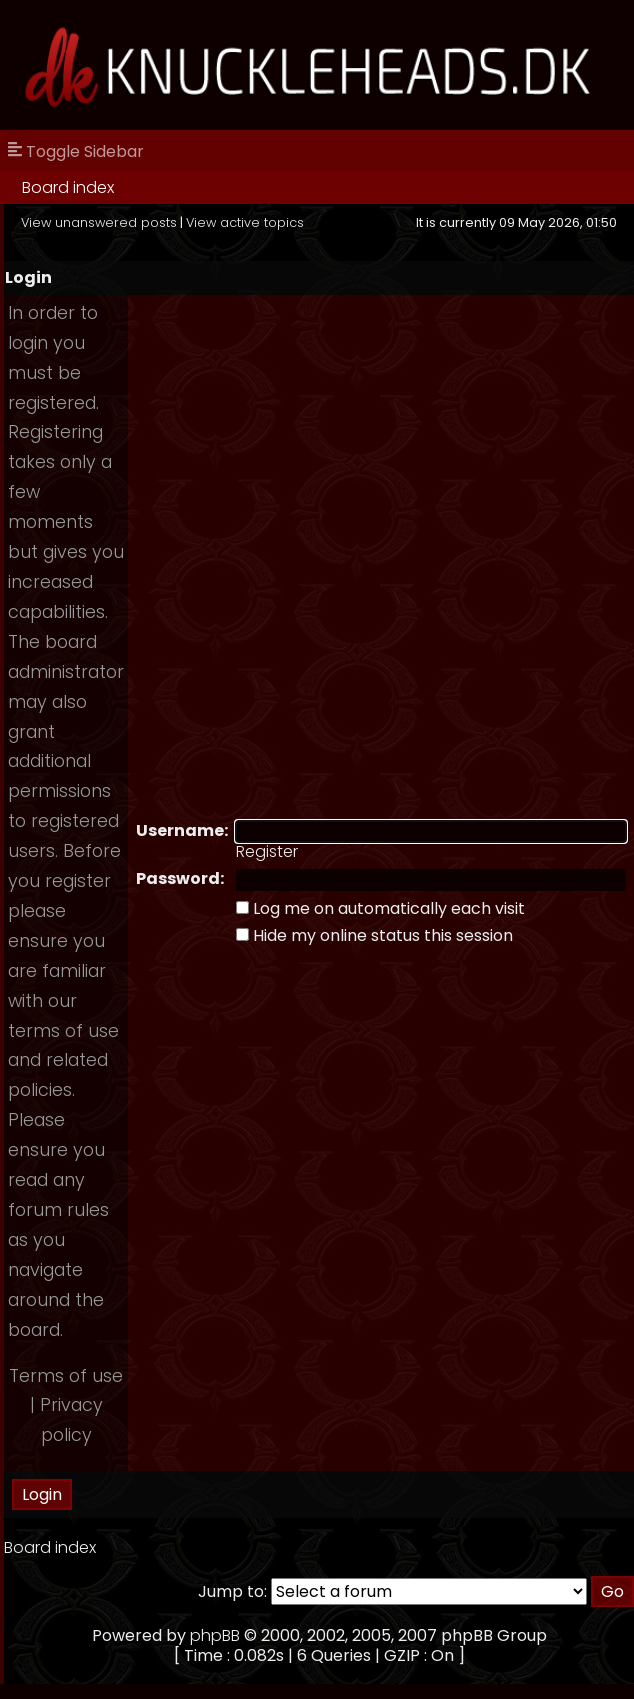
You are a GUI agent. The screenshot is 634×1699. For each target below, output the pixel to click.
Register (267, 851)
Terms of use (66, 1376)
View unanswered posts (99, 222)
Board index (68, 187)
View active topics (245, 222)
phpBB (215, 1635)
